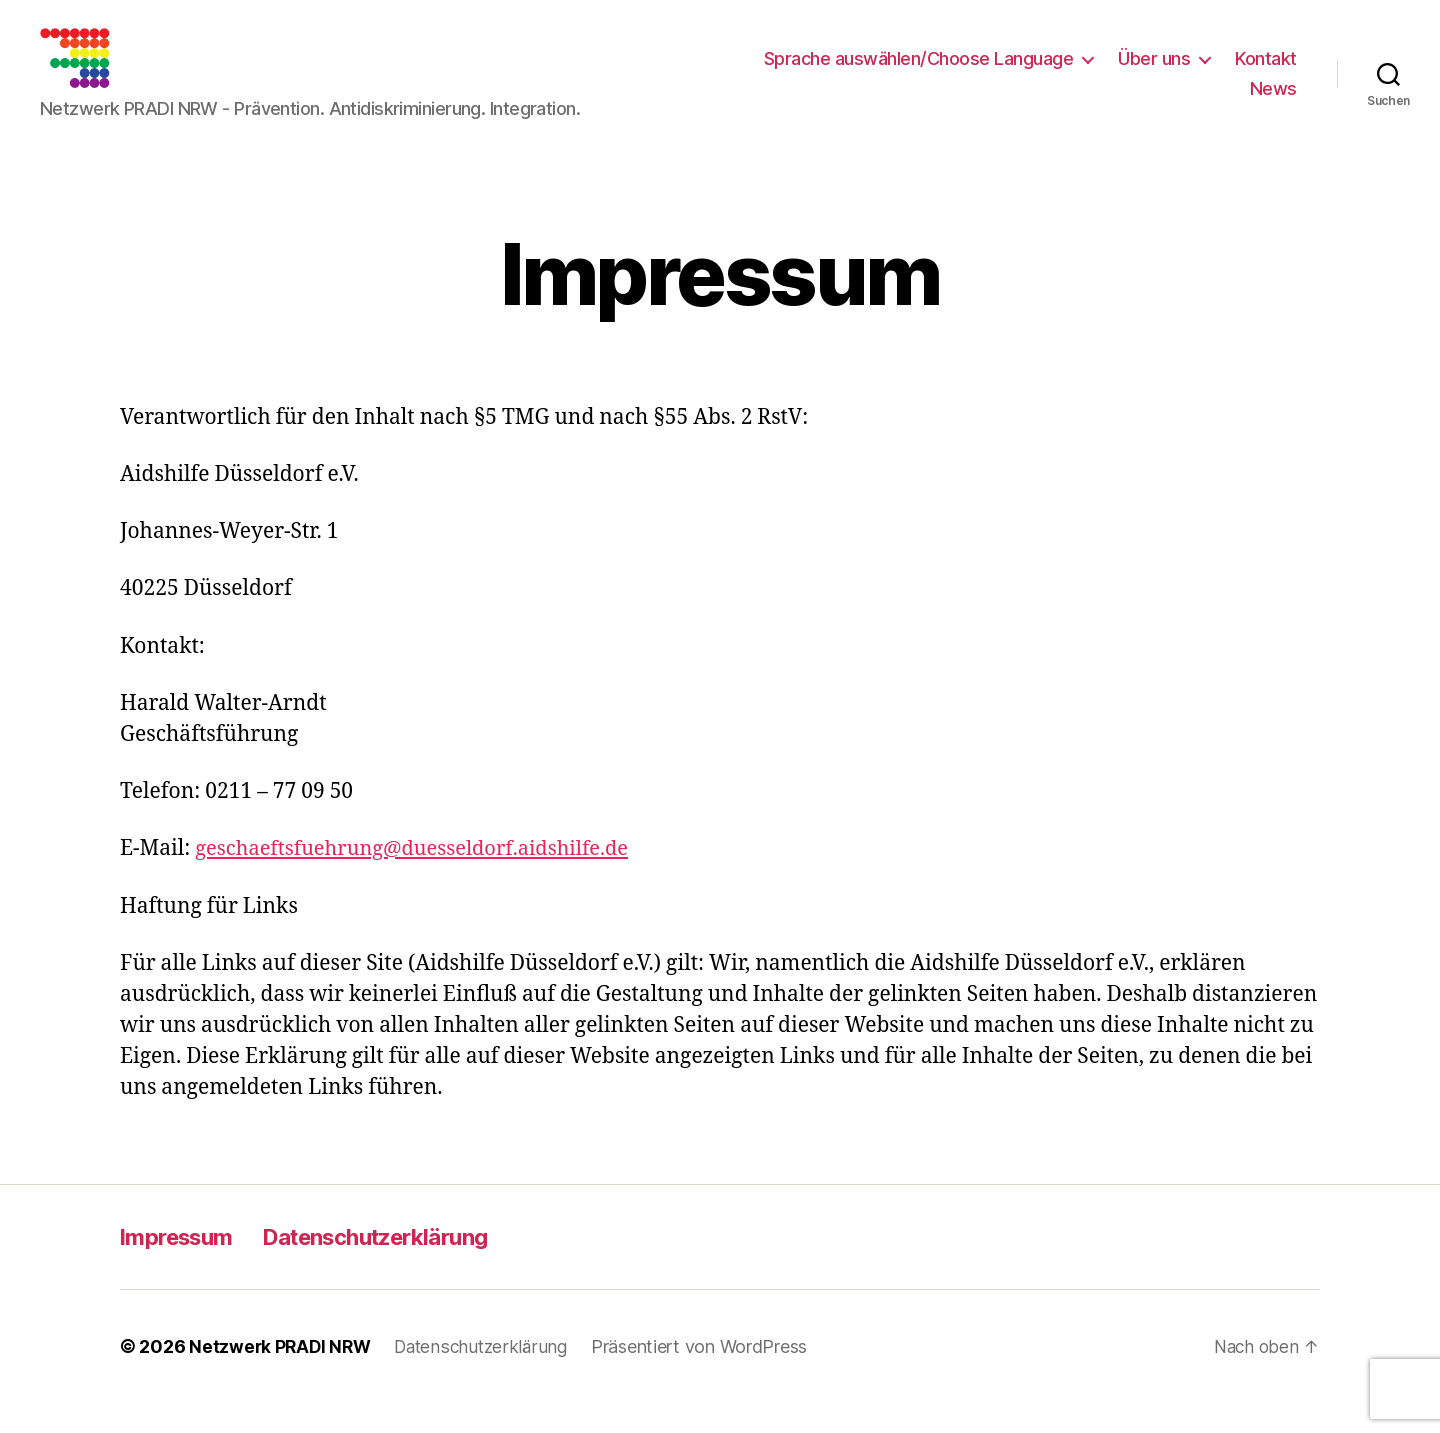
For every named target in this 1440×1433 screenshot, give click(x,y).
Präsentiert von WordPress (710, 1376)
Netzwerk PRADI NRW (282, 1376)
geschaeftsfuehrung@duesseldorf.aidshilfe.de (422, 878)
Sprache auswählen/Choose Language (919, 73)
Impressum (182, 1266)
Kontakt (1266, 73)
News (1273, 103)
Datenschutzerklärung (399, 1266)
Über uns (1154, 73)
